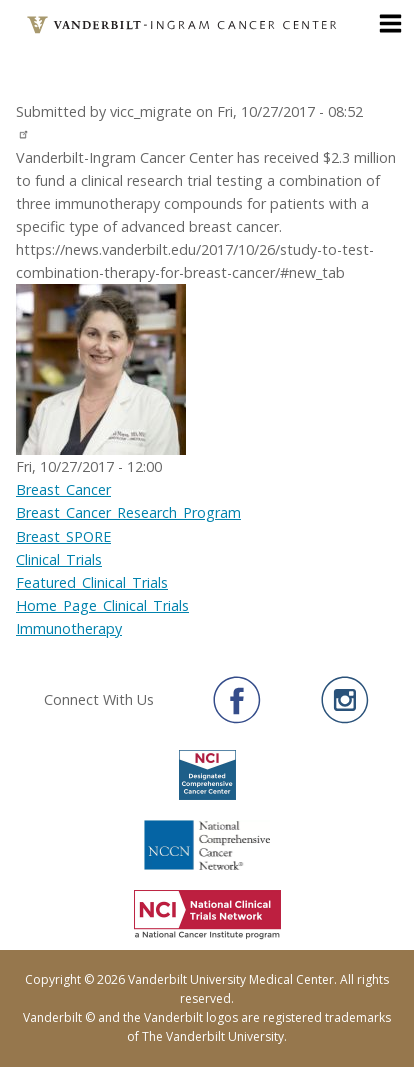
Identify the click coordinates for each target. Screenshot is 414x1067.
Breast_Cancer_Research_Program (128, 512)
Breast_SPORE (63, 536)
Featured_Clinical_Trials (92, 582)
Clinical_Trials (59, 559)
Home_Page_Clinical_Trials (102, 605)
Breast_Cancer (63, 489)
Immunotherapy (69, 628)
